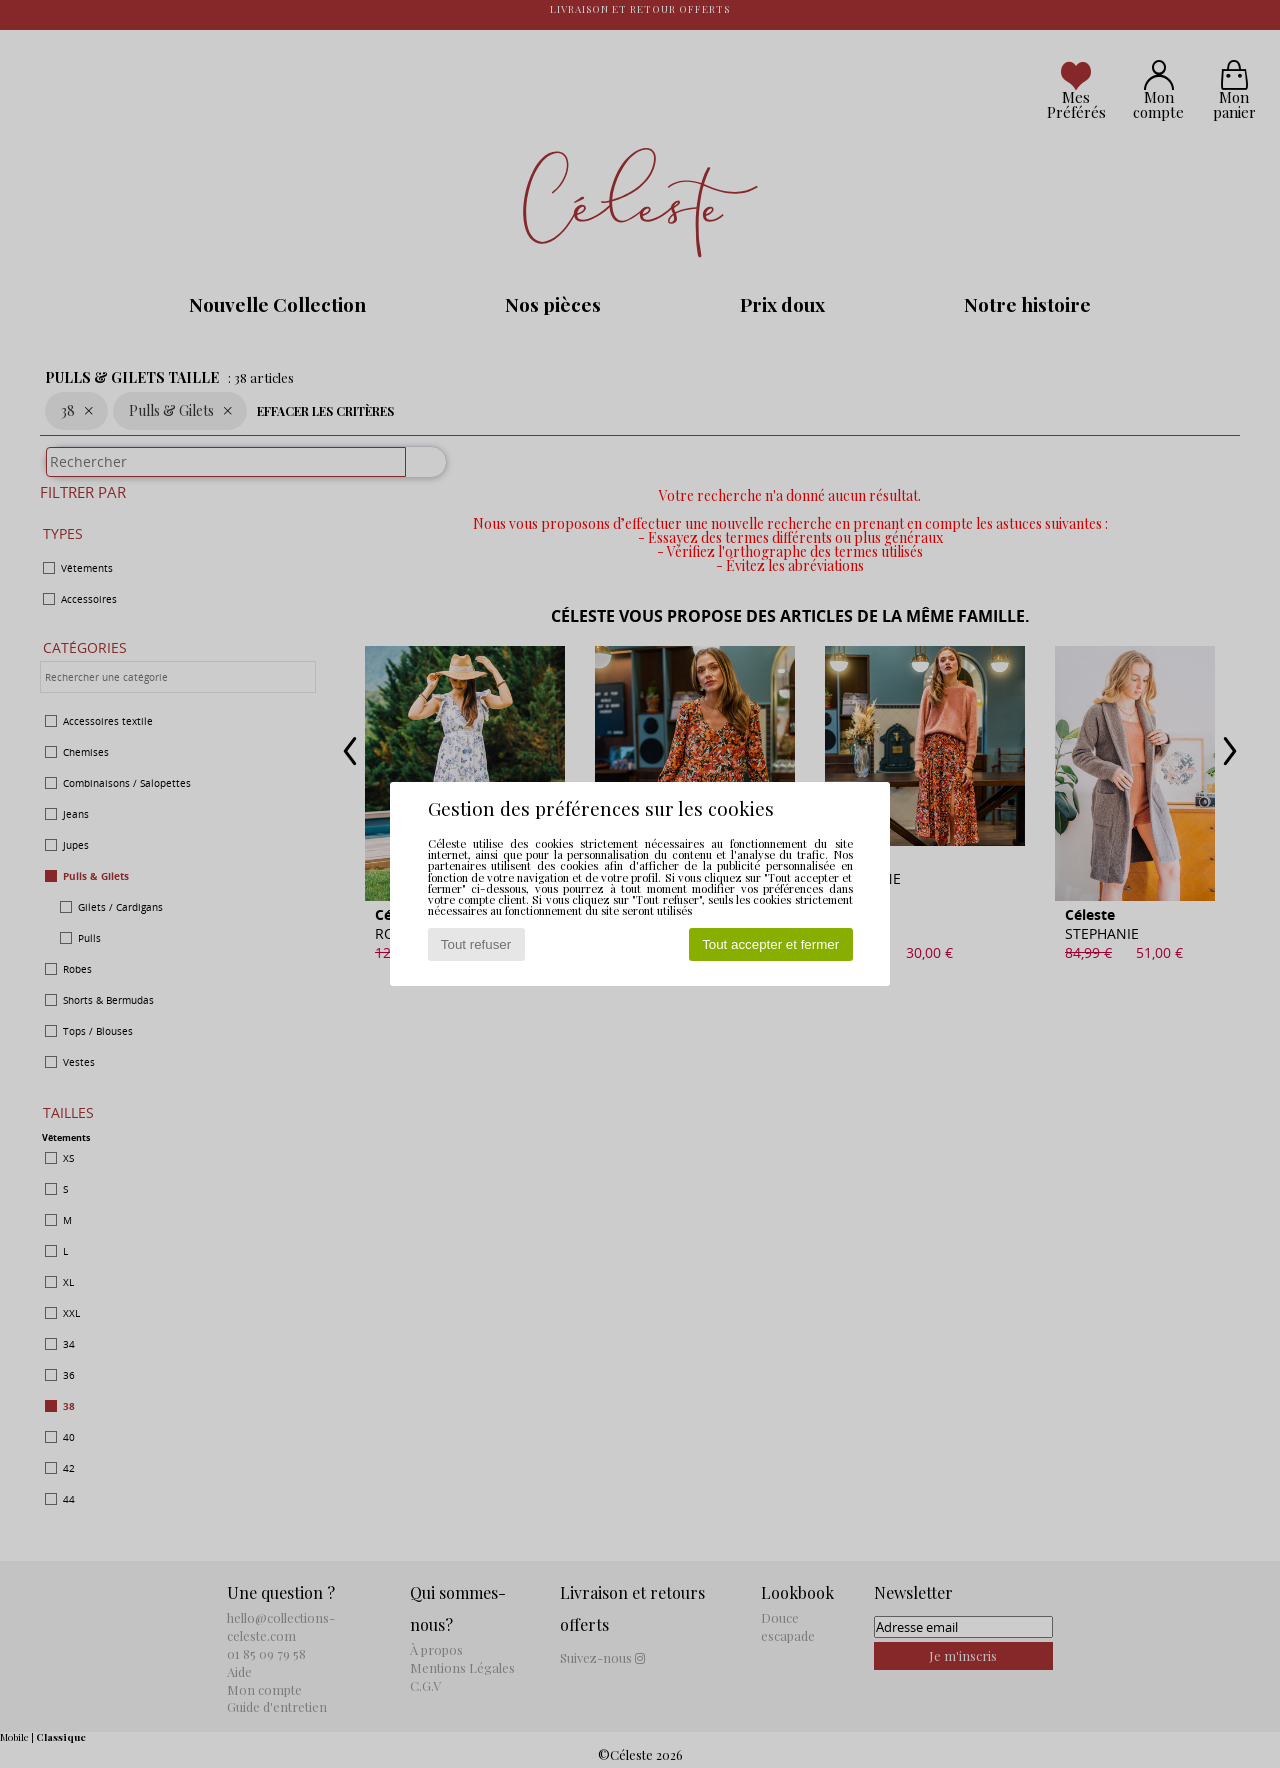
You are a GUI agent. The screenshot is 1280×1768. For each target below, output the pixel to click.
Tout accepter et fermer (770, 944)
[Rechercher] (417, 472)
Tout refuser (476, 944)
